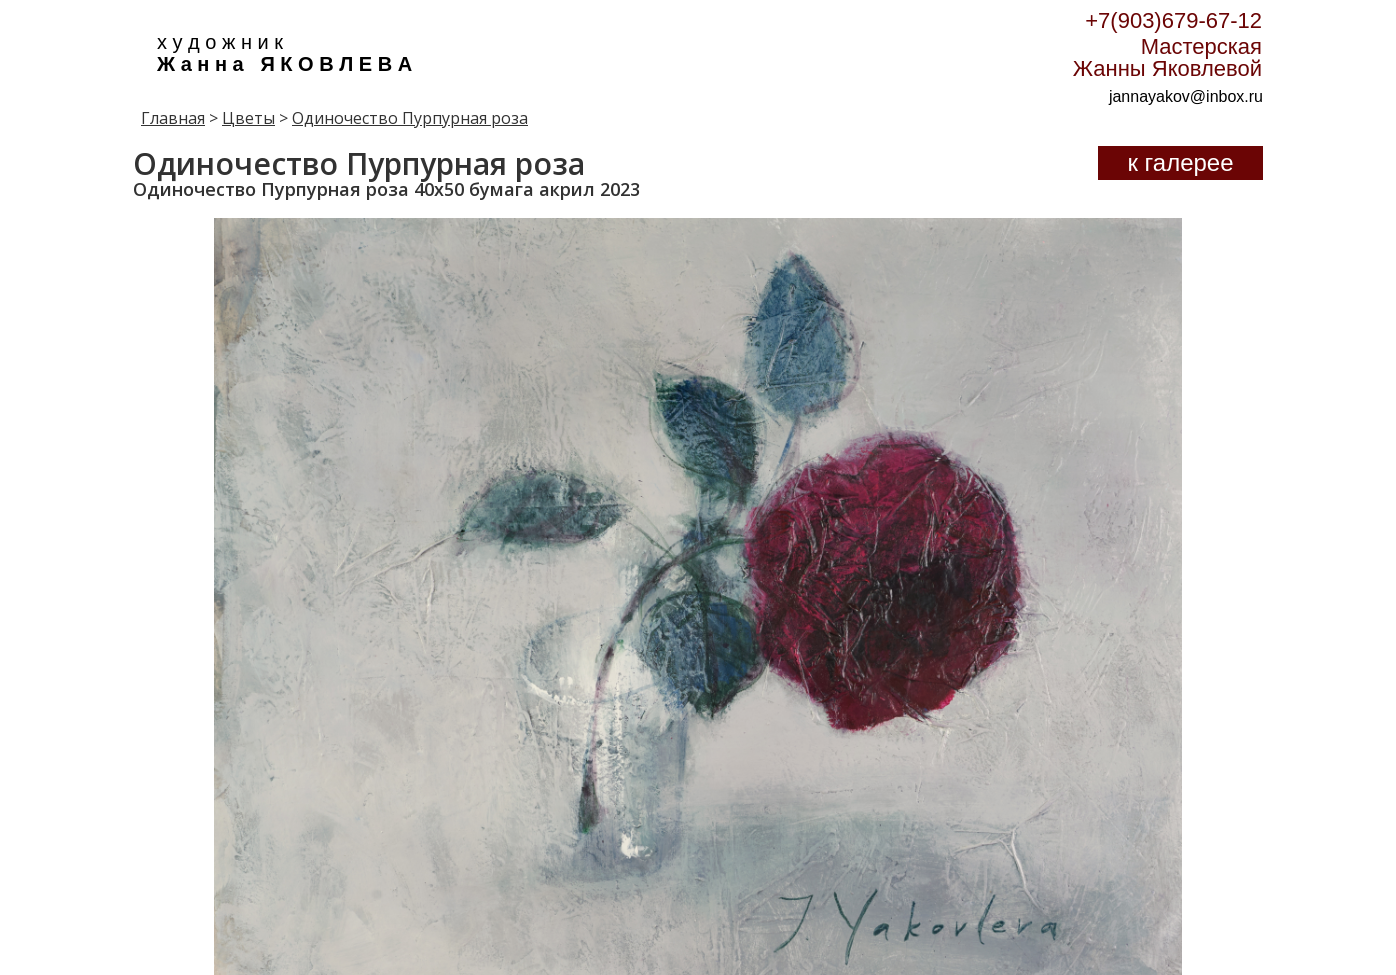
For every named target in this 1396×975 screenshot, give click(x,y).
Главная (173, 118)
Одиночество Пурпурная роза (410, 118)
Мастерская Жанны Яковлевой (1167, 57)
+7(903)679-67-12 (1173, 20)
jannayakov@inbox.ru (1186, 96)
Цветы (248, 118)
